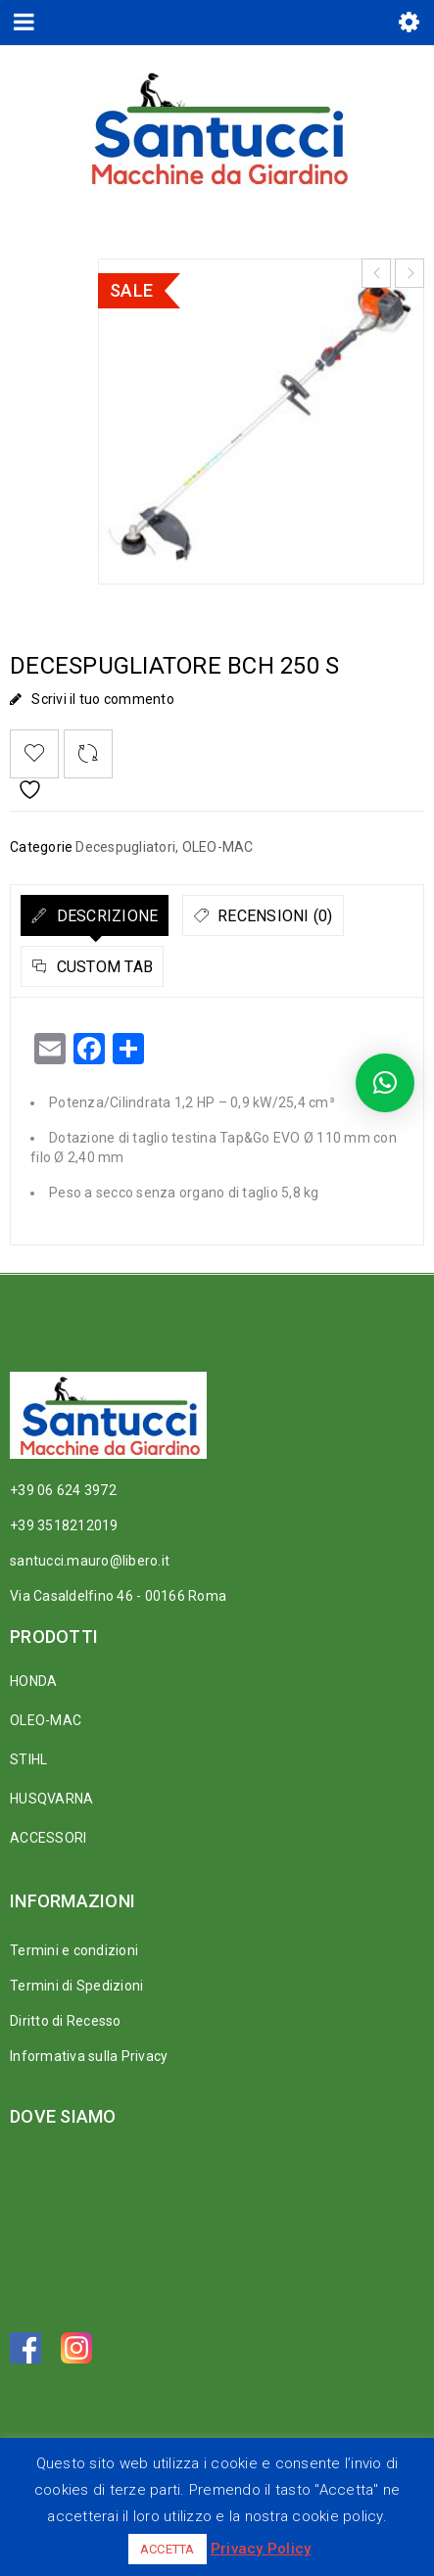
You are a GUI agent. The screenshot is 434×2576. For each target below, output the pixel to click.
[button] (385, 1083)
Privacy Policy (261, 2548)
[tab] (95, 915)
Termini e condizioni (74, 1950)
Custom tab (102, 967)
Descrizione (105, 916)
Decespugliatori (125, 847)
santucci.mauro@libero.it (89, 1561)
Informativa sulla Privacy (89, 2056)
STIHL (28, 1759)
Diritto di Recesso (65, 2021)
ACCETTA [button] (167, 2549)
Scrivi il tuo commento (102, 699)
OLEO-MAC (218, 847)
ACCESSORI (48, 1838)
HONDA (33, 1681)
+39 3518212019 (64, 1525)
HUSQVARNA (51, 1798)
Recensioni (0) (273, 916)
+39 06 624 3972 (63, 1490)
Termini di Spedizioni (76, 1985)
